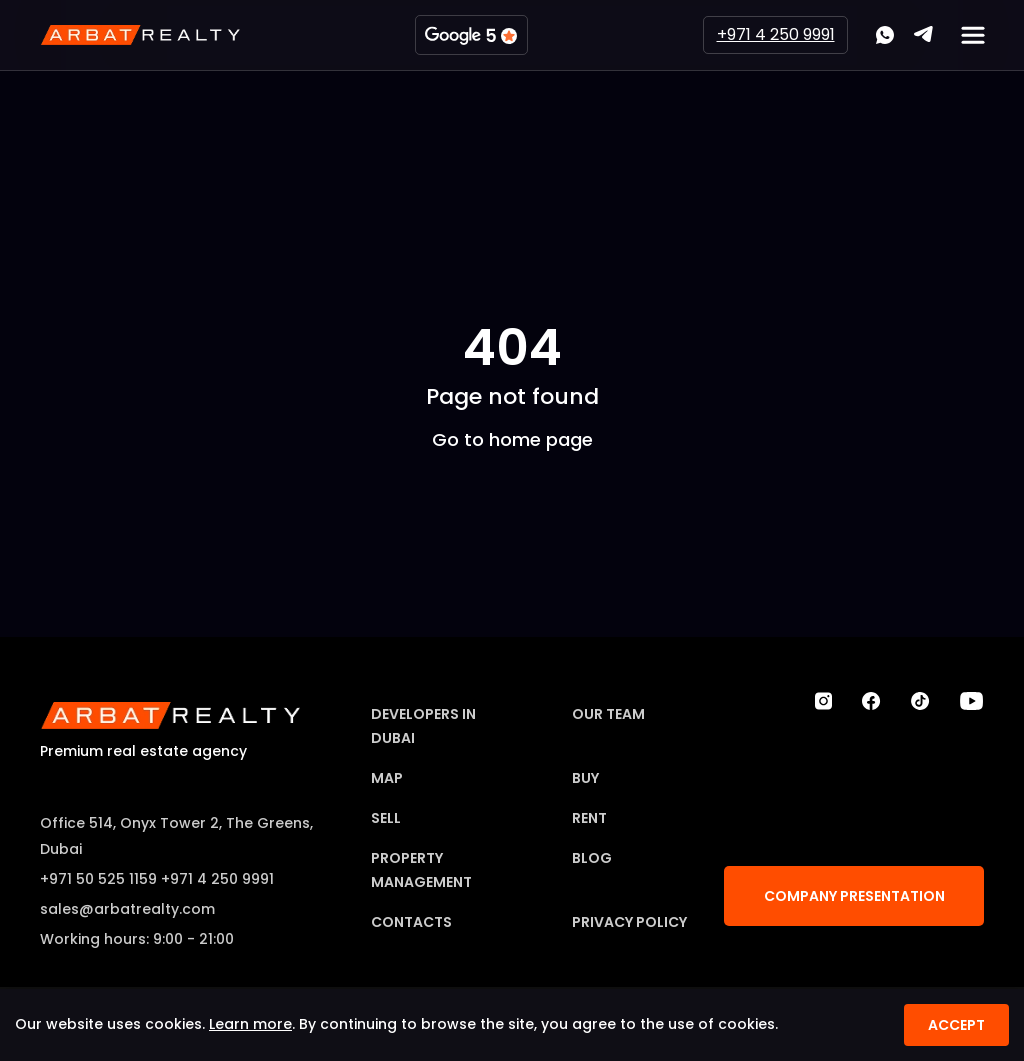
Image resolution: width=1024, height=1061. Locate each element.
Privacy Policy (629, 922)
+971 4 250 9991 (776, 34)
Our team (608, 714)
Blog (592, 858)
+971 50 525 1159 (98, 879)
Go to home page (512, 438)
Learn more (250, 1024)
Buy (585, 778)
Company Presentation (854, 896)
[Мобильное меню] (972, 35)
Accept (956, 1025)
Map (387, 778)
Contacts (411, 922)
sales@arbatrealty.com (127, 909)
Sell (386, 818)
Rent (589, 818)
